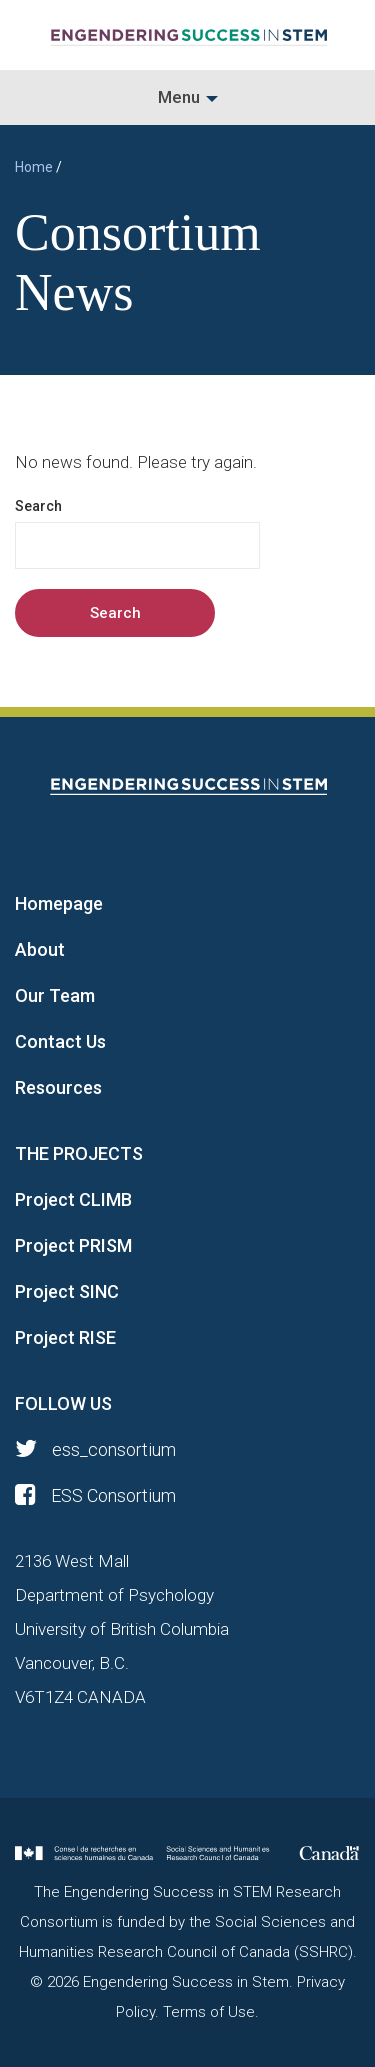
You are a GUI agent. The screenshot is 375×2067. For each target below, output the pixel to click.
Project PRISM (73, 1245)
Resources (58, 1087)
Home (34, 167)
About (40, 949)
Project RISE (65, 1337)
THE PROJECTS (79, 1153)
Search (38, 506)
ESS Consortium (95, 1495)
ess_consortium (95, 1449)
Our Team (55, 995)
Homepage (59, 903)
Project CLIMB (73, 1199)
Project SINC (67, 1291)
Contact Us (60, 1041)
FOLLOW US (63, 1403)
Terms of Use (209, 2012)
